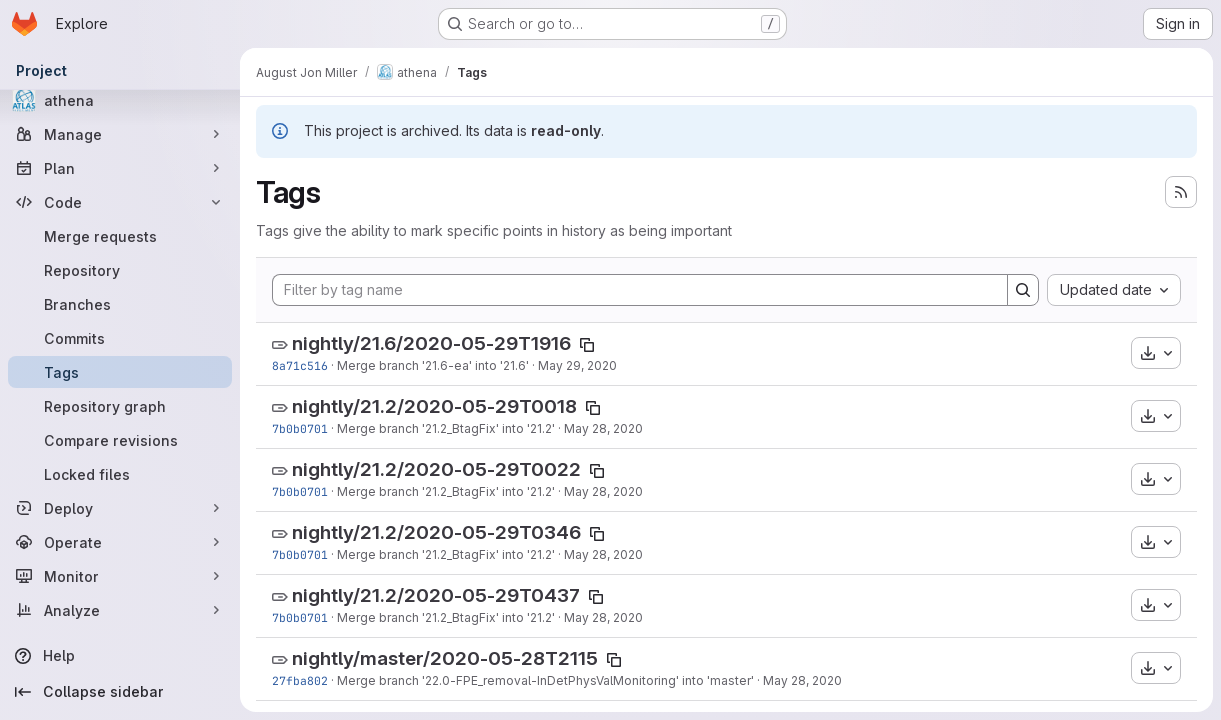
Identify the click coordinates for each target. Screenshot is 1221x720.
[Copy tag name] (587, 345)
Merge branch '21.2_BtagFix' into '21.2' (446, 428)
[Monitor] (120, 576)
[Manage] (120, 134)
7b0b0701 (300, 428)
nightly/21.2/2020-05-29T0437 (436, 595)
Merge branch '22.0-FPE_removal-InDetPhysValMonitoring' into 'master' (545, 680)
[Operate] (120, 542)
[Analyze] (120, 610)
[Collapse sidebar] (120, 692)
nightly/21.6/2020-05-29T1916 (431, 343)
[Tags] (120, 372)
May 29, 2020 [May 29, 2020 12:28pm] (577, 365)
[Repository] (120, 270)
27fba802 (300, 680)
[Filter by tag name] (640, 290)
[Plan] (120, 168)
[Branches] (120, 304)
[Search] (1023, 290)
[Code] (120, 202)
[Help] (120, 656)
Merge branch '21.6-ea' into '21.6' (433, 365)
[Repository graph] (120, 406)
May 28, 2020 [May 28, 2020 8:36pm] (603, 428)
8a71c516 (300, 365)
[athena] (120, 100)
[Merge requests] (120, 236)
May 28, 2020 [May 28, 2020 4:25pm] (802, 680)
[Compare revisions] (120, 440)
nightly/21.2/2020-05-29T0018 (434, 406)
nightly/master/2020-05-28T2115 (445, 658)
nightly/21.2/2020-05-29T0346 (436, 532)
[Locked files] (120, 474)
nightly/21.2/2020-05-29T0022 (436, 469)
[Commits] (120, 338)
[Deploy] (120, 508)
